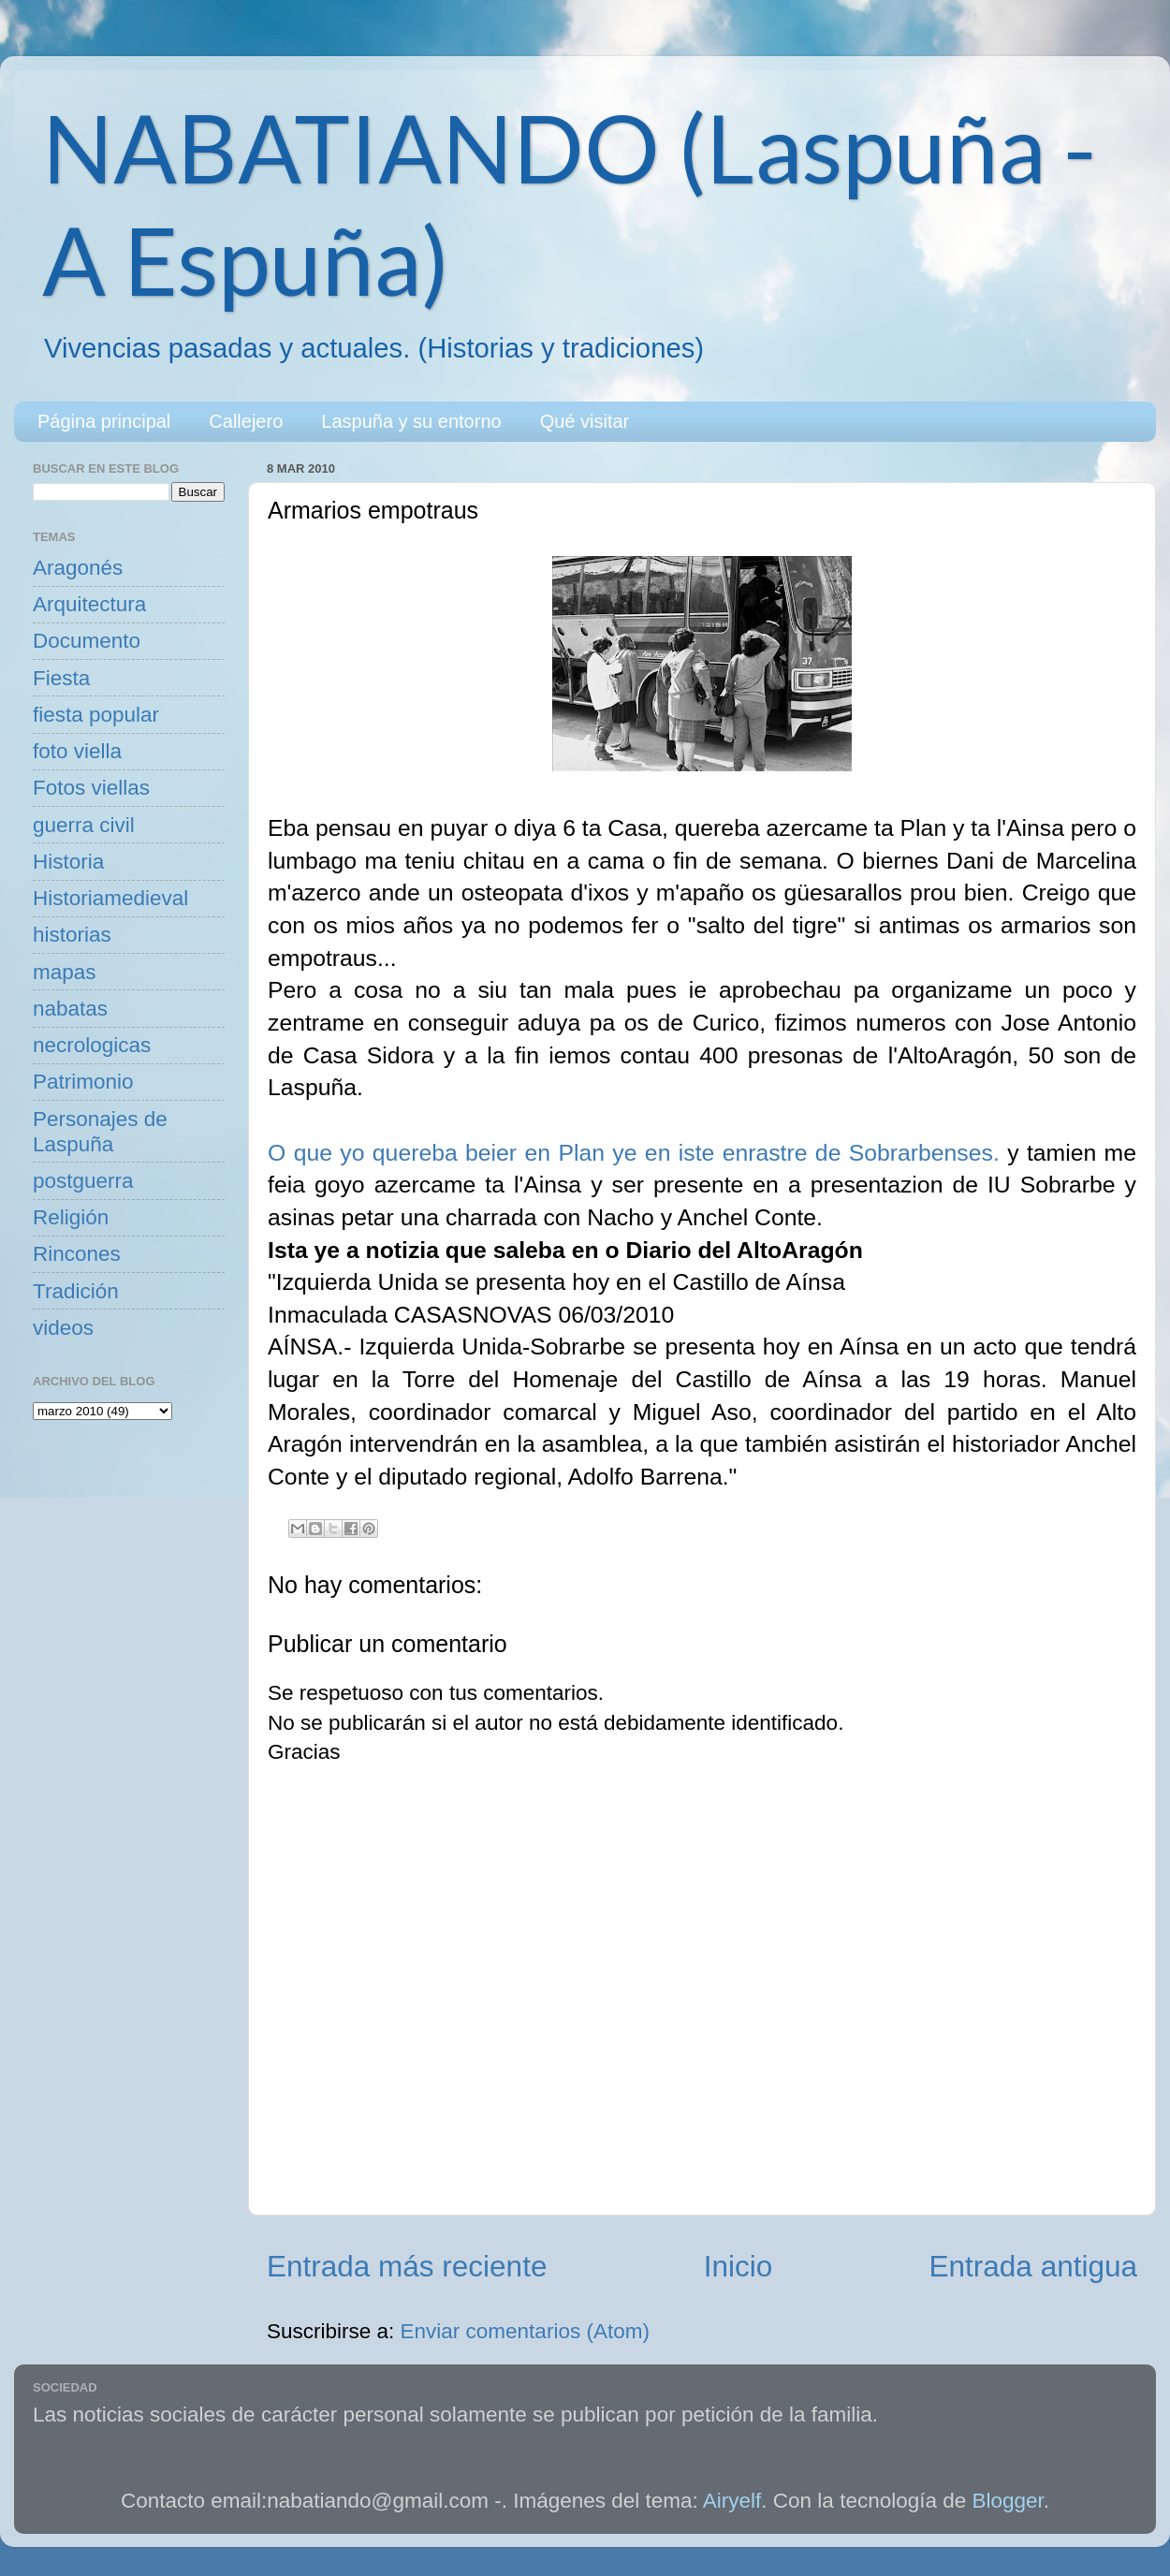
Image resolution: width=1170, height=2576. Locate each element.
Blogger (1008, 2500)
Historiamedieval (110, 898)
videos (63, 1327)
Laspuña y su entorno (411, 421)
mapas (64, 972)
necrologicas (92, 1045)
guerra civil (84, 825)
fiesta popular (96, 714)
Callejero (246, 421)
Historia (68, 861)
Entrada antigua (1033, 2266)
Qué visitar (585, 421)
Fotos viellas (91, 787)
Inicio (738, 2266)
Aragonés (78, 567)
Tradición (76, 1291)
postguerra (83, 1181)
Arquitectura (89, 604)
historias (72, 934)
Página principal (103, 421)
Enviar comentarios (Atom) (525, 2331)
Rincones (77, 1254)
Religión (71, 1217)
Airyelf (732, 2500)
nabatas (70, 1008)
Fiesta (61, 678)
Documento (86, 640)
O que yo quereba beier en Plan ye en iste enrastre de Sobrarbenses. (634, 1152)
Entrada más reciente (407, 2266)
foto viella (77, 751)
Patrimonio (83, 1081)
